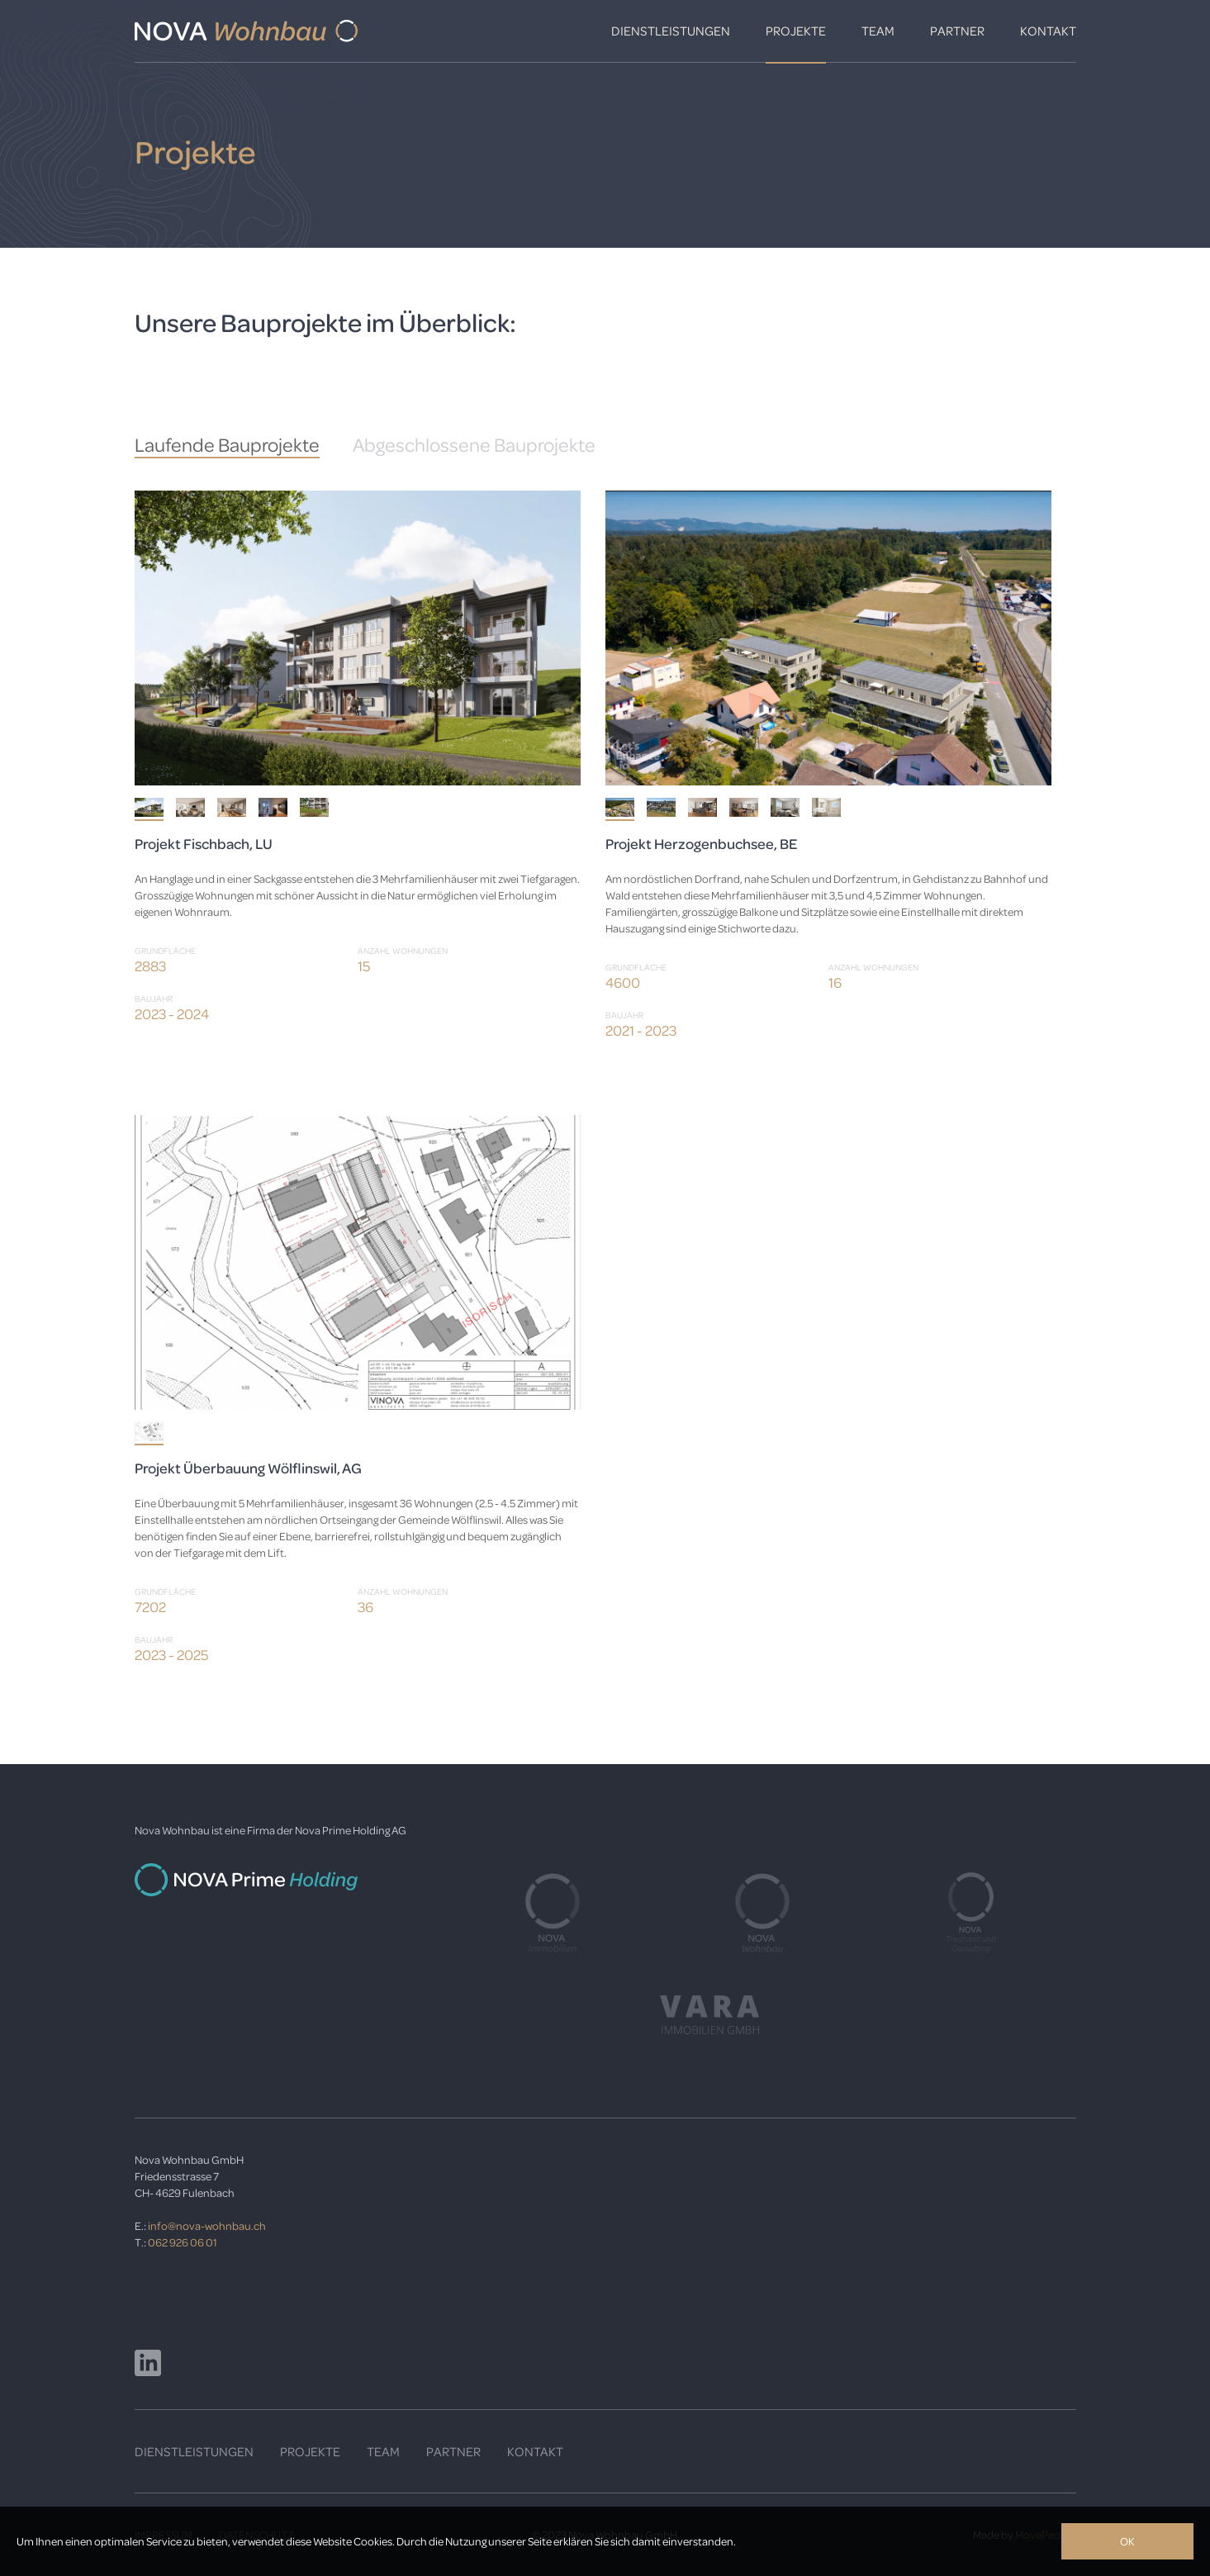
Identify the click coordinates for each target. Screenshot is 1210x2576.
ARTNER (457, 2451)
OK (1127, 2541)
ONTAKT (539, 2451)
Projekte (796, 30)
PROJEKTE (310, 2451)
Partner (957, 30)
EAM (387, 2451)
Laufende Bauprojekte (227, 444)
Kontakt (1048, 30)
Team (877, 30)
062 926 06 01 (182, 2242)
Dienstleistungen (670, 30)
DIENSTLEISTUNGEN (194, 2451)
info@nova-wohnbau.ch (207, 2225)
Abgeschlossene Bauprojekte (474, 444)
